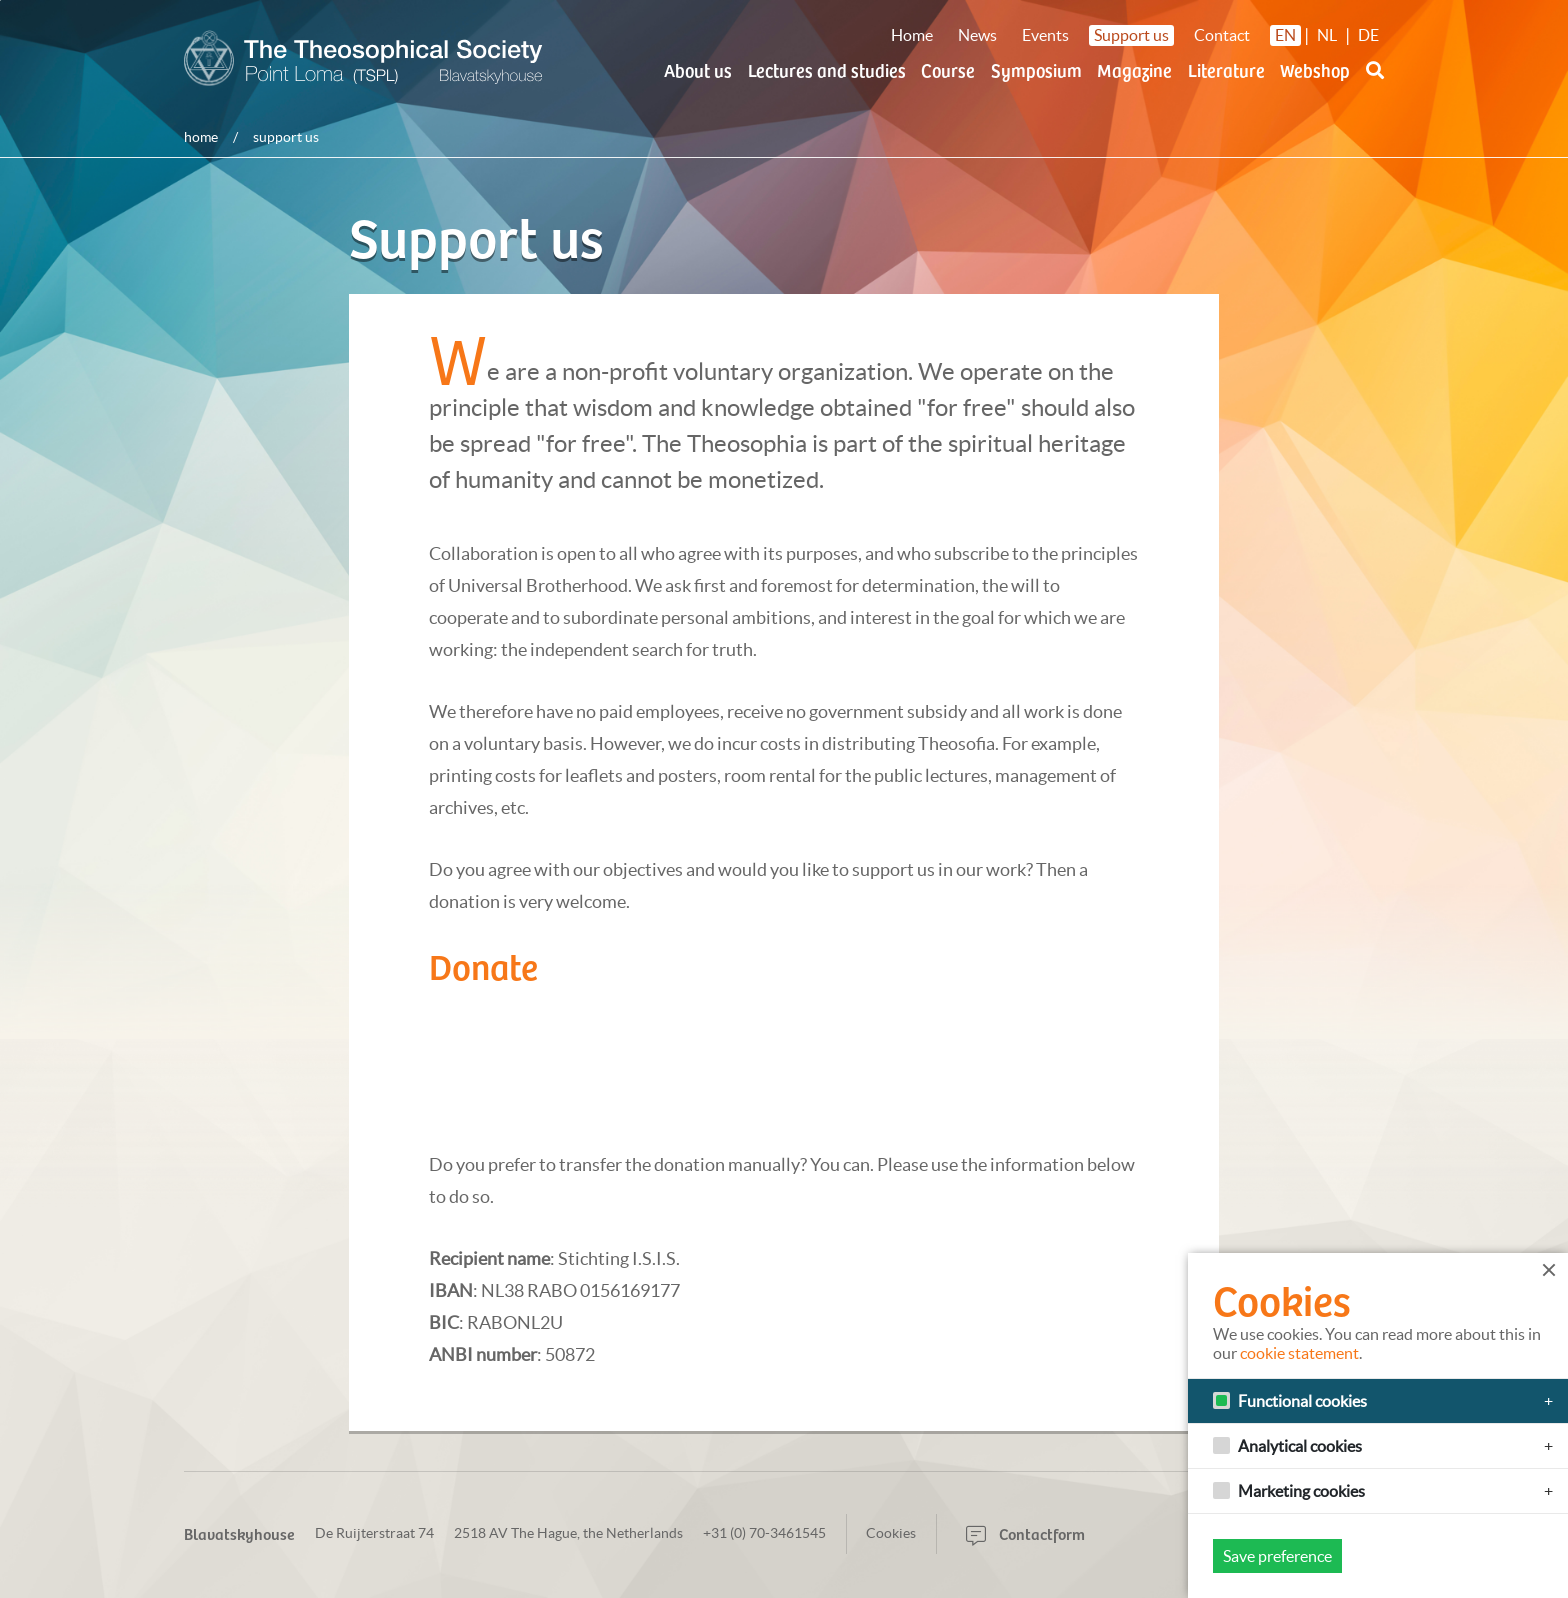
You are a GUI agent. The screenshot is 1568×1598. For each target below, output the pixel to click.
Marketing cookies (1301, 1491)
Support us (1131, 35)
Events (1045, 35)
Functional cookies (1302, 1401)
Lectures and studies (827, 69)
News (977, 35)
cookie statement (1299, 1353)
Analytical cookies (1300, 1446)
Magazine (1134, 69)
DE (1368, 35)
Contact (1222, 35)
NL (1327, 35)
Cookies (891, 1533)
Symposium (1036, 69)
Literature (1226, 69)
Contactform (1025, 1533)
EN (1285, 35)
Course (948, 69)
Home (912, 35)
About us (698, 69)
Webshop (1315, 69)
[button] (1375, 82)
